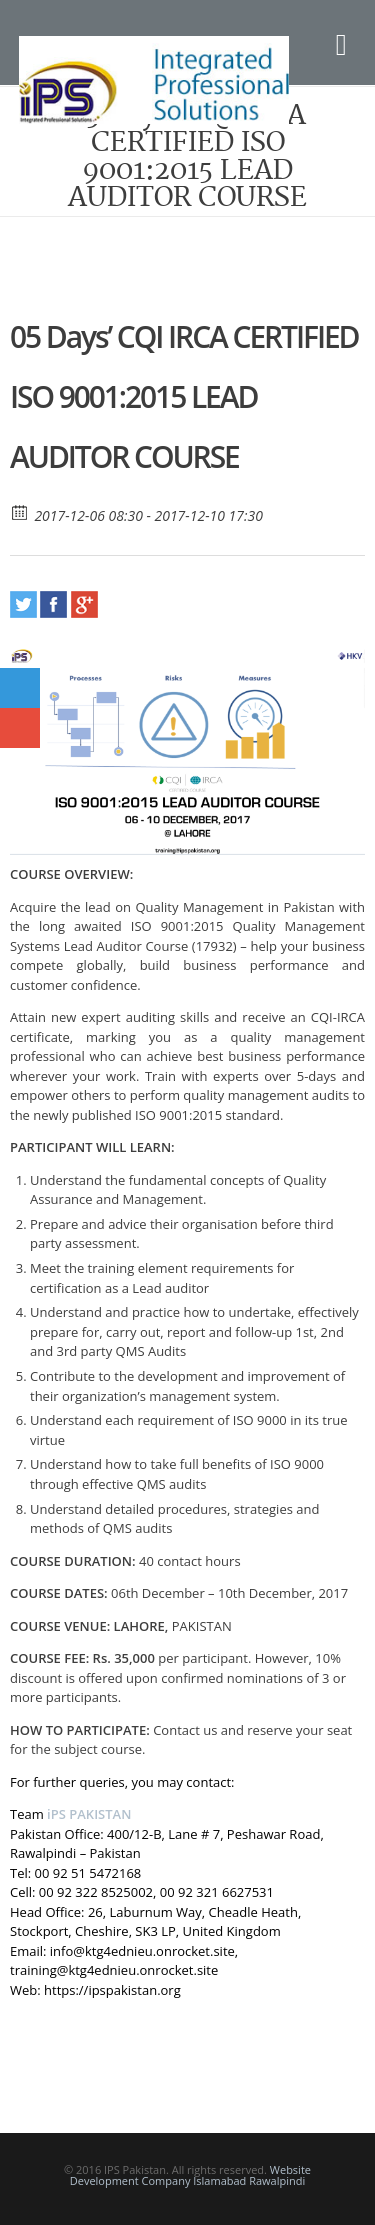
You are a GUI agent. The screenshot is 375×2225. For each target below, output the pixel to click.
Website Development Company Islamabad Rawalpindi (190, 2175)
